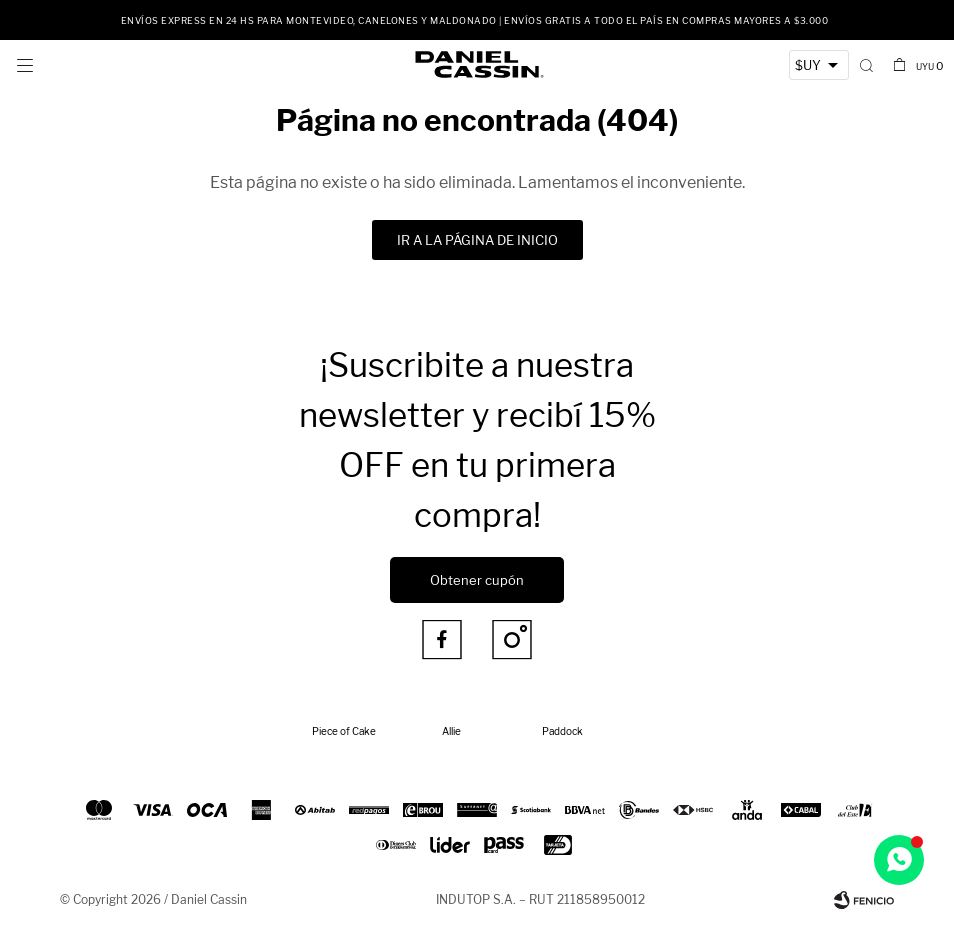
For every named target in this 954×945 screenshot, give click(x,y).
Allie (451, 731)
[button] (866, 65)
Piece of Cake (344, 731)
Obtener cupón (477, 580)
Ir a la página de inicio (477, 240)
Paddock (562, 731)
